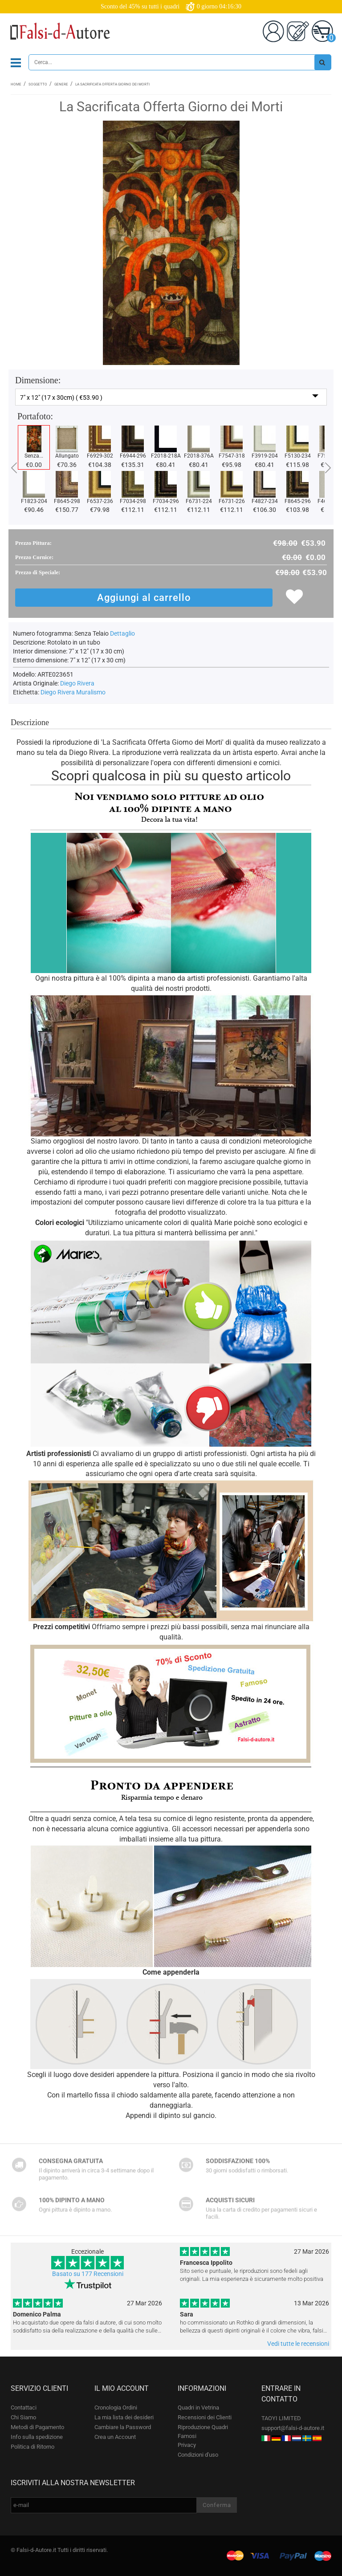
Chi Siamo (23, 2417)
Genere (61, 84)
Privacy (187, 2445)
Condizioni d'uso (198, 2454)
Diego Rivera (77, 683)
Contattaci (24, 2407)
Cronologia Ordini (115, 2407)
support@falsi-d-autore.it (292, 2428)
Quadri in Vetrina (198, 2407)
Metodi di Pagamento (37, 2427)
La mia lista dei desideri (124, 2417)
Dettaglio (122, 633)
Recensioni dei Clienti (205, 2417)
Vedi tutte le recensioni (298, 2343)
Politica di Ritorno (32, 2446)
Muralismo (91, 692)
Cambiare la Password (122, 2427)
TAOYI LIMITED (281, 2418)
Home (16, 84)
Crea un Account (115, 2437)
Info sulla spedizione (37, 2437)
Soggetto (37, 84)
